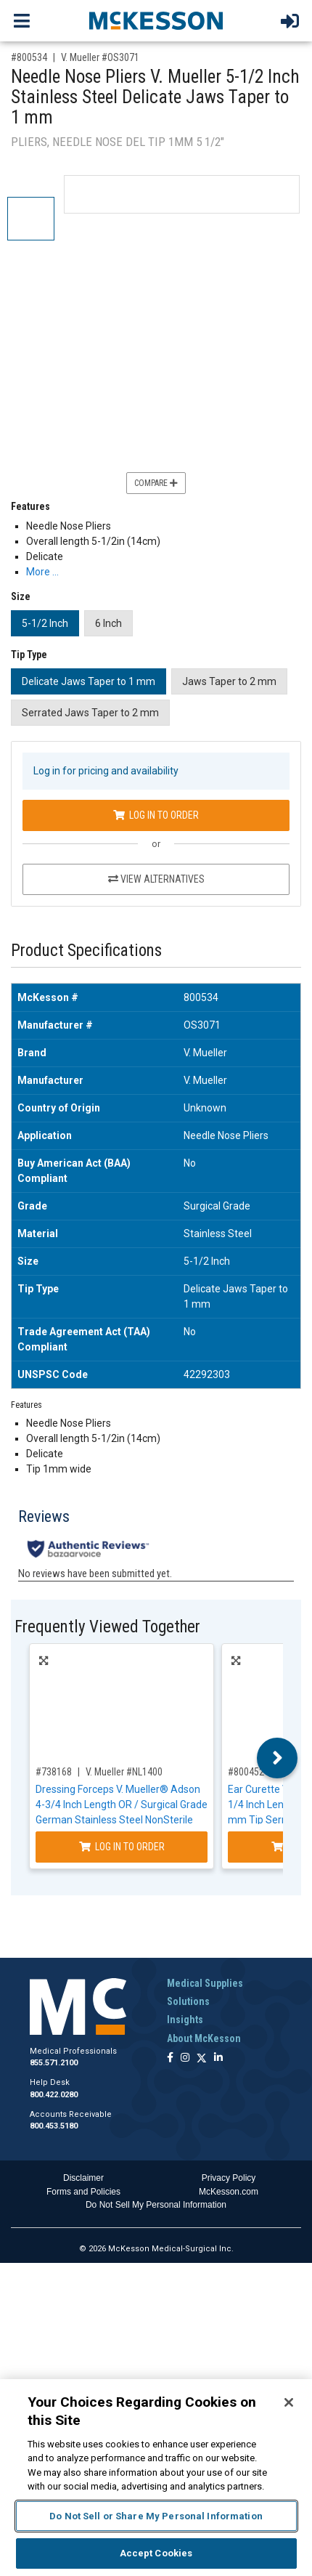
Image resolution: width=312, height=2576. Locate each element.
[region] (156, 2477)
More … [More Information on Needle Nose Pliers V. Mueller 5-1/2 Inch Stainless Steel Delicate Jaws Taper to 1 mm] (42, 572)
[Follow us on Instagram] (185, 2058)
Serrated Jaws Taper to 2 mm (90, 712)
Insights (185, 2019)
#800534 (29, 57)
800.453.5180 (54, 2126)
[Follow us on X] (202, 2058)
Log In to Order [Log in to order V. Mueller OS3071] (156, 815)
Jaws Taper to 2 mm (229, 681)
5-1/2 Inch (45, 623)
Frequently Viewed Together (107, 1627)
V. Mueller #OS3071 (100, 57)
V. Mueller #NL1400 (124, 1772)
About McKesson (204, 2038)
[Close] (289, 2402)
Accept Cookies (156, 2553)
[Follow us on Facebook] (170, 2058)
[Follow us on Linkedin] (218, 2058)
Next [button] (277, 1758)
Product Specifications (86, 950)
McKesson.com (228, 2192)
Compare (156, 483)
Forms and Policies (83, 2192)
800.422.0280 (54, 2094)
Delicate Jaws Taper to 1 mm (88, 681)
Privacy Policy (229, 2178)
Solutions (188, 2001)
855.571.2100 (54, 2062)
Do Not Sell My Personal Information (156, 2205)
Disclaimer (83, 2178)
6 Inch (108, 623)
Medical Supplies (205, 1983)
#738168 (54, 1772)
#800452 (246, 1772)
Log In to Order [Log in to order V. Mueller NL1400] (122, 1846)
